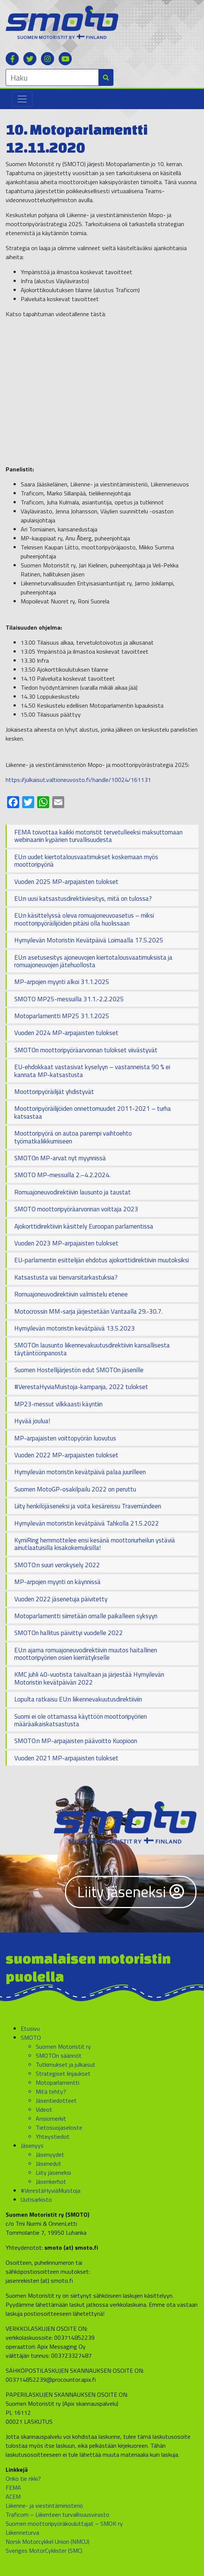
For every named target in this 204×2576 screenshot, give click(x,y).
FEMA (13, 2487)
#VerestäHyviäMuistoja (50, 2190)
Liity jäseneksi (130, 1891)
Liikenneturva (22, 2532)
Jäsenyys (32, 2145)
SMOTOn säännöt (59, 2055)
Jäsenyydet (50, 2154)
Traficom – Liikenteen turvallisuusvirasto (57, 2514)
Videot (44, 2109)
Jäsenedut (48, 2163)
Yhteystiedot (53, 2136)
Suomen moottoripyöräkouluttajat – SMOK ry (64, 2523)
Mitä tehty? (51, 2091)
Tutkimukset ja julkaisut (65, 2064)
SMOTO (31, 2037)
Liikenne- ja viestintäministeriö (44, 2505)
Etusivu (30, 2028)
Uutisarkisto (36, 2199)
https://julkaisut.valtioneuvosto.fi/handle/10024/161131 (78, 779)
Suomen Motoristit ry (63, 2046)
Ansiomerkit (51, 2118)
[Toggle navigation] (22, 99)
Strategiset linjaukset (63, 2073)
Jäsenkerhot (51, 2181)
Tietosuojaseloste (59, 2127)
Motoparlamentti (57, 2082)
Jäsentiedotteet (56, 2100)
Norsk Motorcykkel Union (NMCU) (47, 2541)
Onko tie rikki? (23, 2478)
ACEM (13, 2496)
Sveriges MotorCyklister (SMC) (44, 2550)
